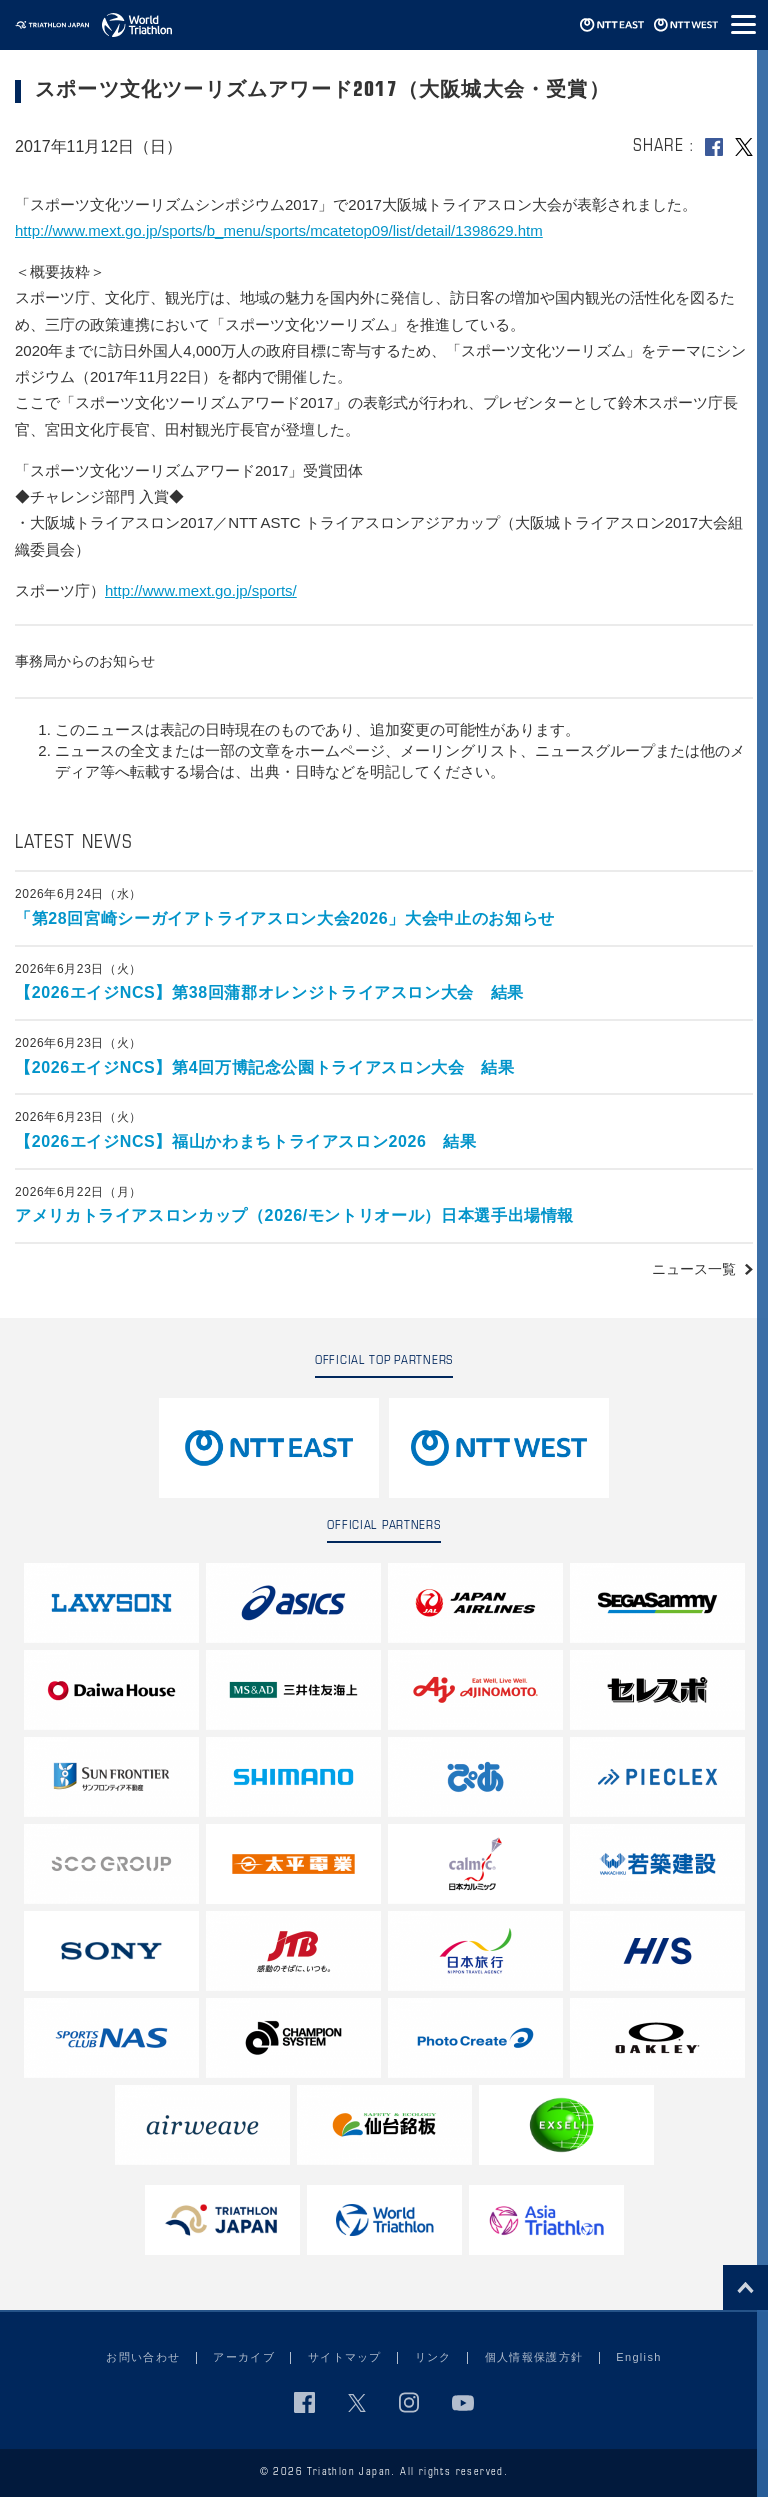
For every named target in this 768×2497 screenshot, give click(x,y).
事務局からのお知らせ (85, 661)
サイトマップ (345, 2357)
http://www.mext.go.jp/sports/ (201, 590)
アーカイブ (244, 2357)
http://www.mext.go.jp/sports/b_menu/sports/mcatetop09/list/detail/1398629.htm (279, 230)
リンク (433, 2357)
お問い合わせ (143, 2357)
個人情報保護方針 (534, 2357)
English (638, 2357)
